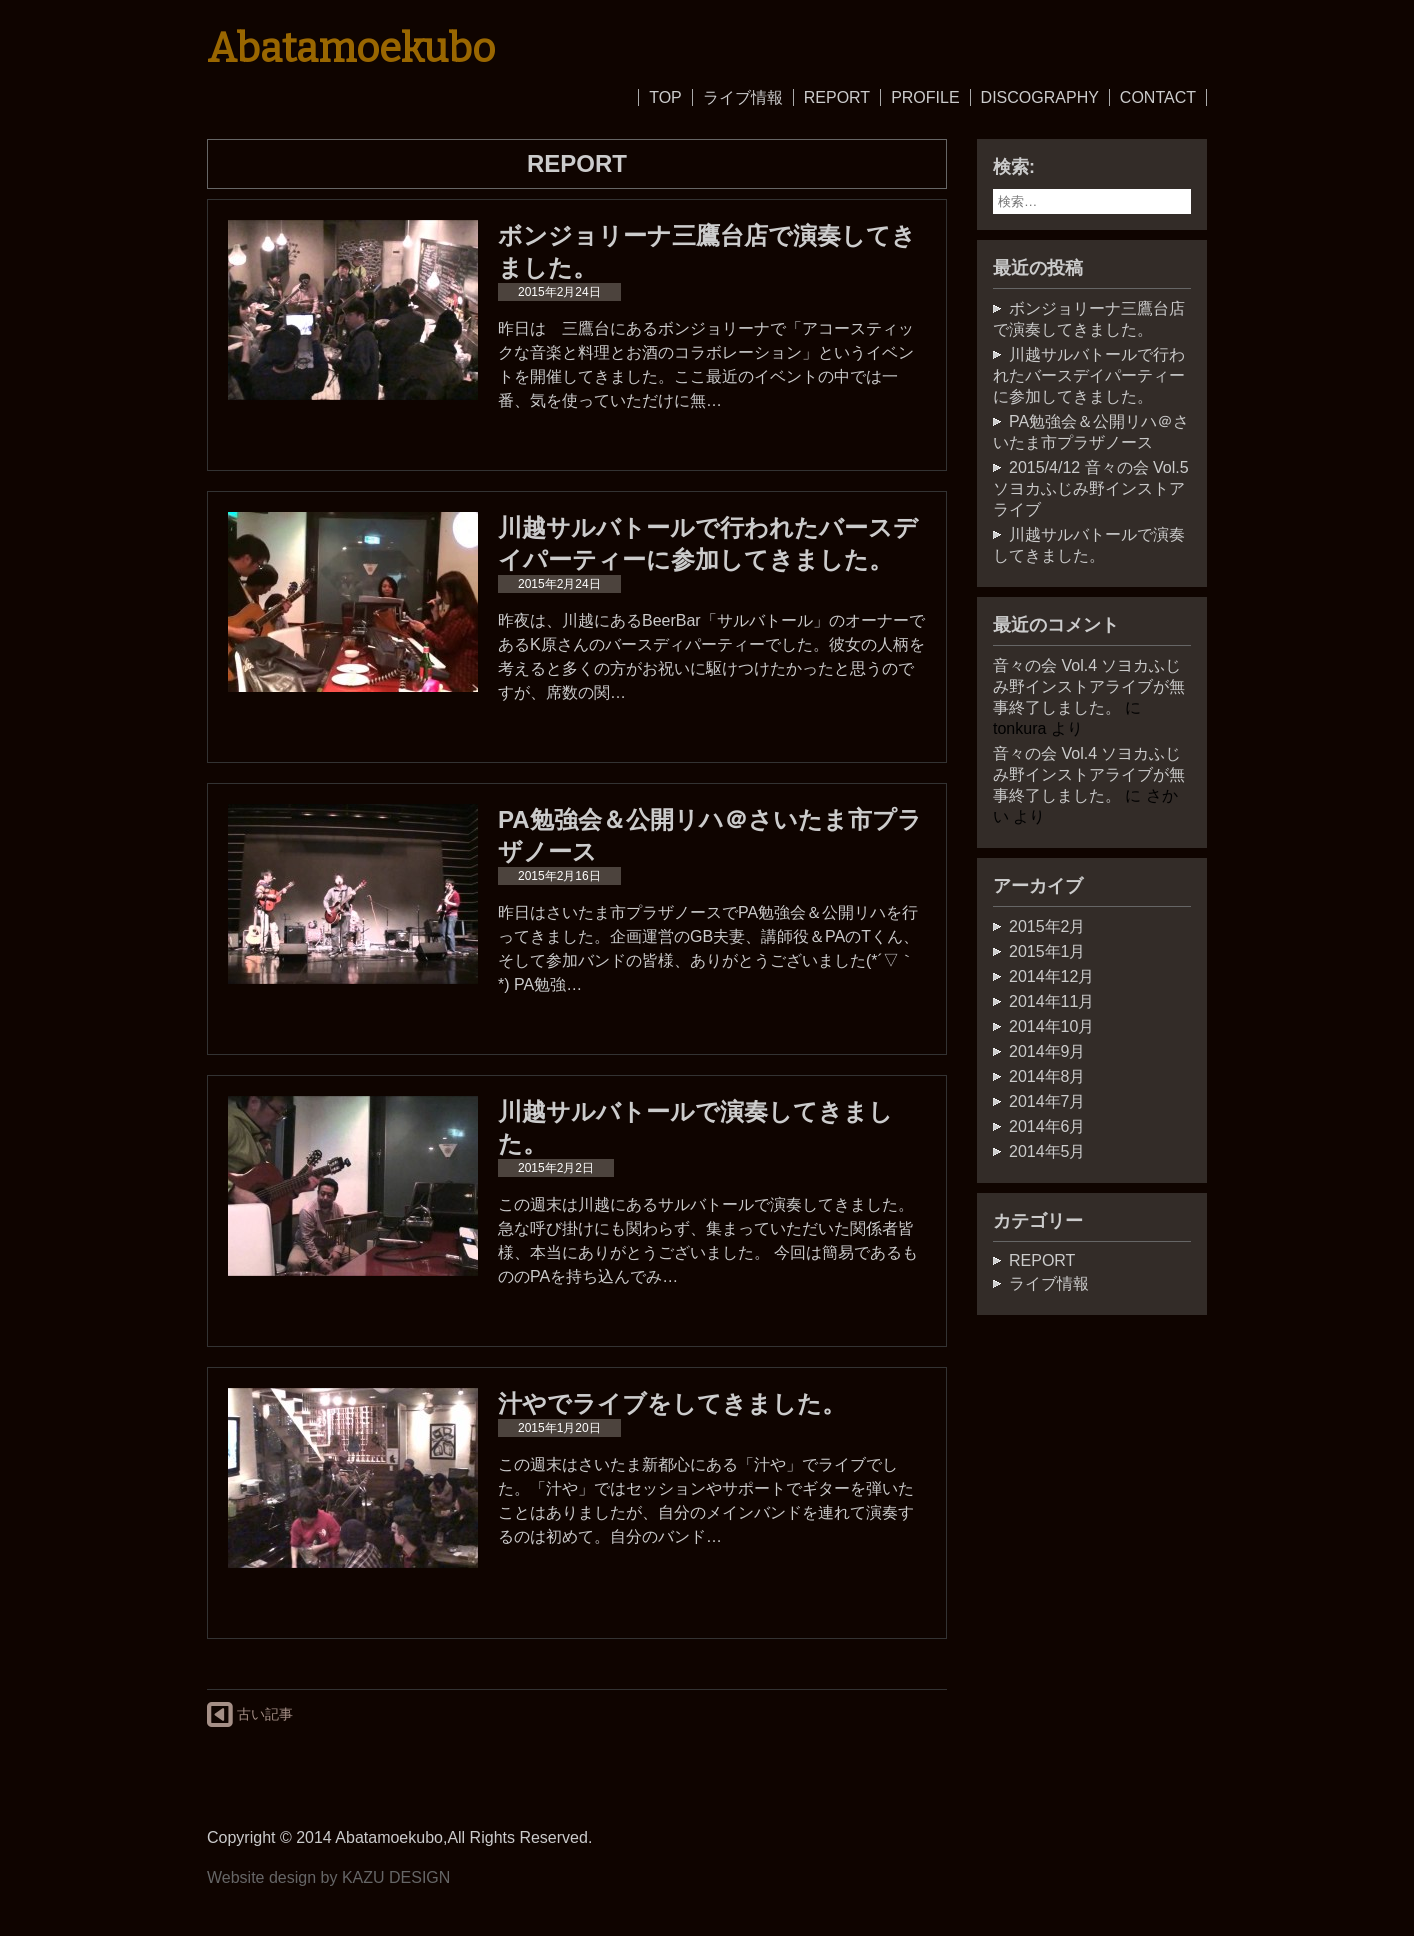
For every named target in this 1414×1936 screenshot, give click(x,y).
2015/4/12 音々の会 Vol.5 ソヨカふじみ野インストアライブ (1091, 488)
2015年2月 (1047, 926)
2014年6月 (1047, 1126)
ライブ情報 (743, 97)
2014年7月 (1047, 1101)
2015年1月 (1047, 951)
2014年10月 (1051, 1026)
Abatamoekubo (351, 49)
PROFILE (925, 97)
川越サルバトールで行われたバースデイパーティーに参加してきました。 (1089, 375)
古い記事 (250, 1715)
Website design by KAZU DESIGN (328, 1877)
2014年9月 (1047, 1051)
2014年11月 (1051, 1001)
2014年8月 (1047, 1076)
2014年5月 (1047, 1151)
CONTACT (1158, 97)
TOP (665, 97)
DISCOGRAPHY (1040, 97)
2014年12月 (1051, 976)
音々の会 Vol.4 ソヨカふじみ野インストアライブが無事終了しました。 (1089, 686)
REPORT (837, 97)
